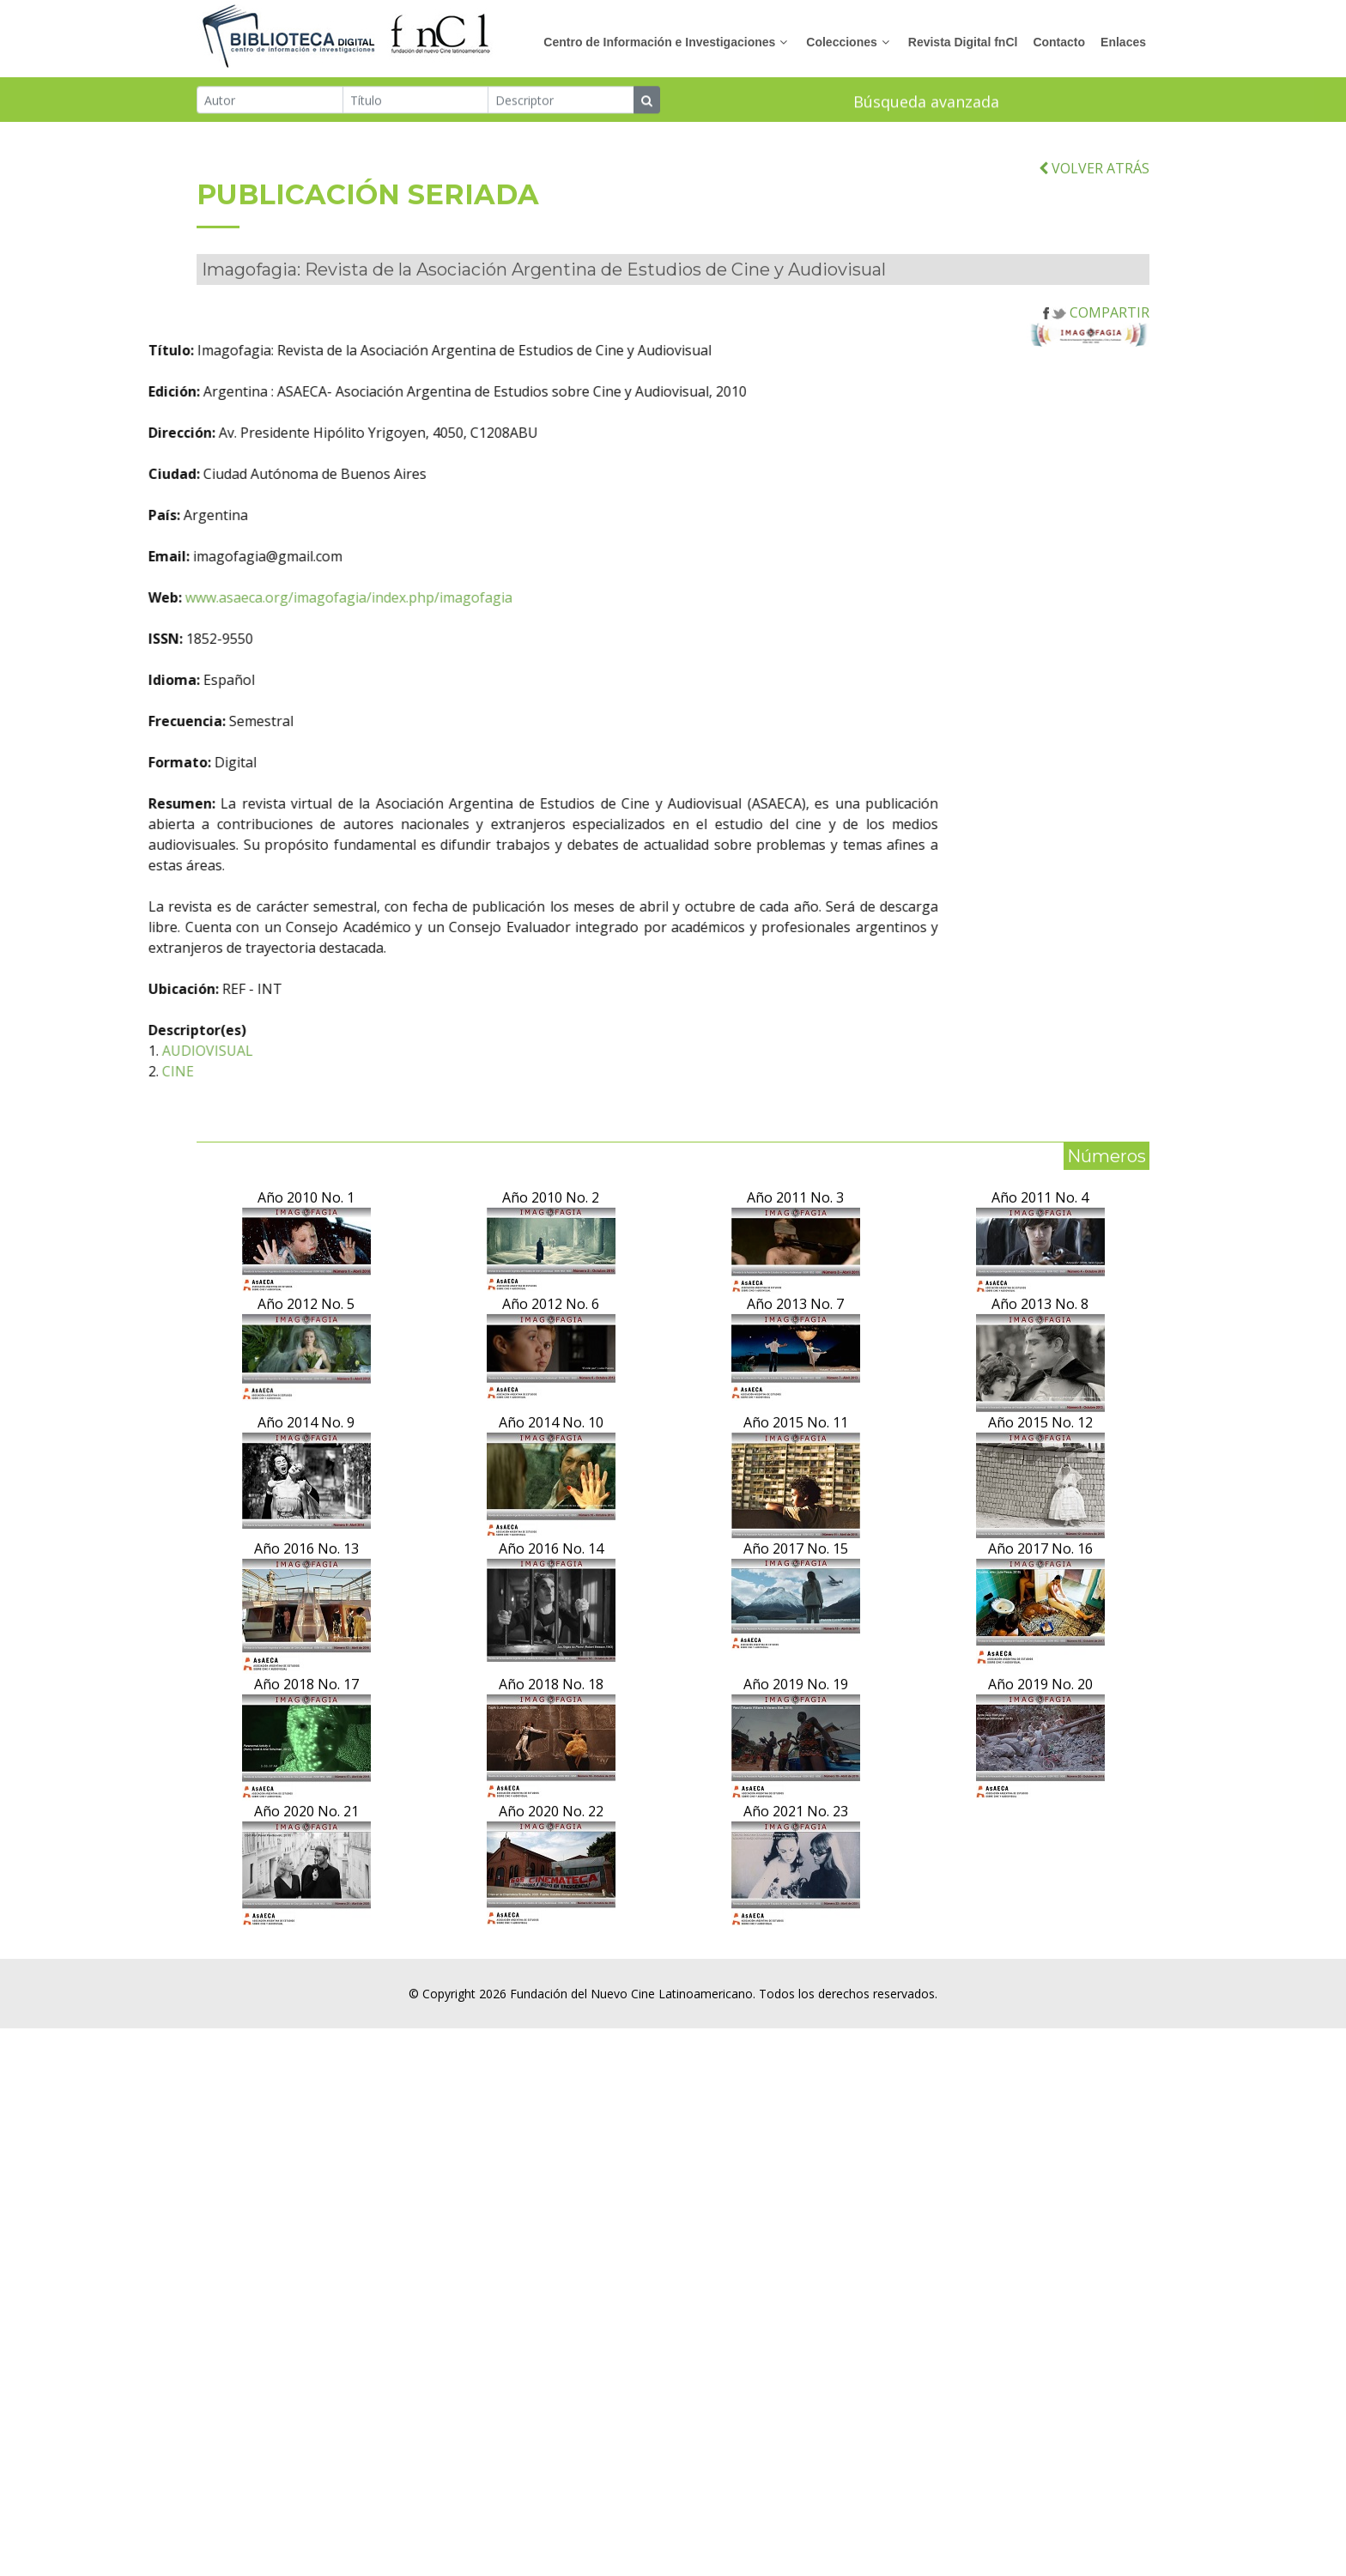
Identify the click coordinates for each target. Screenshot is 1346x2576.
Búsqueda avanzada (926, 104)
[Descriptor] (561, 102)
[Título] (416, 102)
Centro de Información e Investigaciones (659, 42)
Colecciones (841, 42)
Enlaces (1123, 42)
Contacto (1059, 42)
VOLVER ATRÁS (1094, 251)
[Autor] (270, 102)
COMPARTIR (1096, 395)
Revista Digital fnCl (963, 42)
